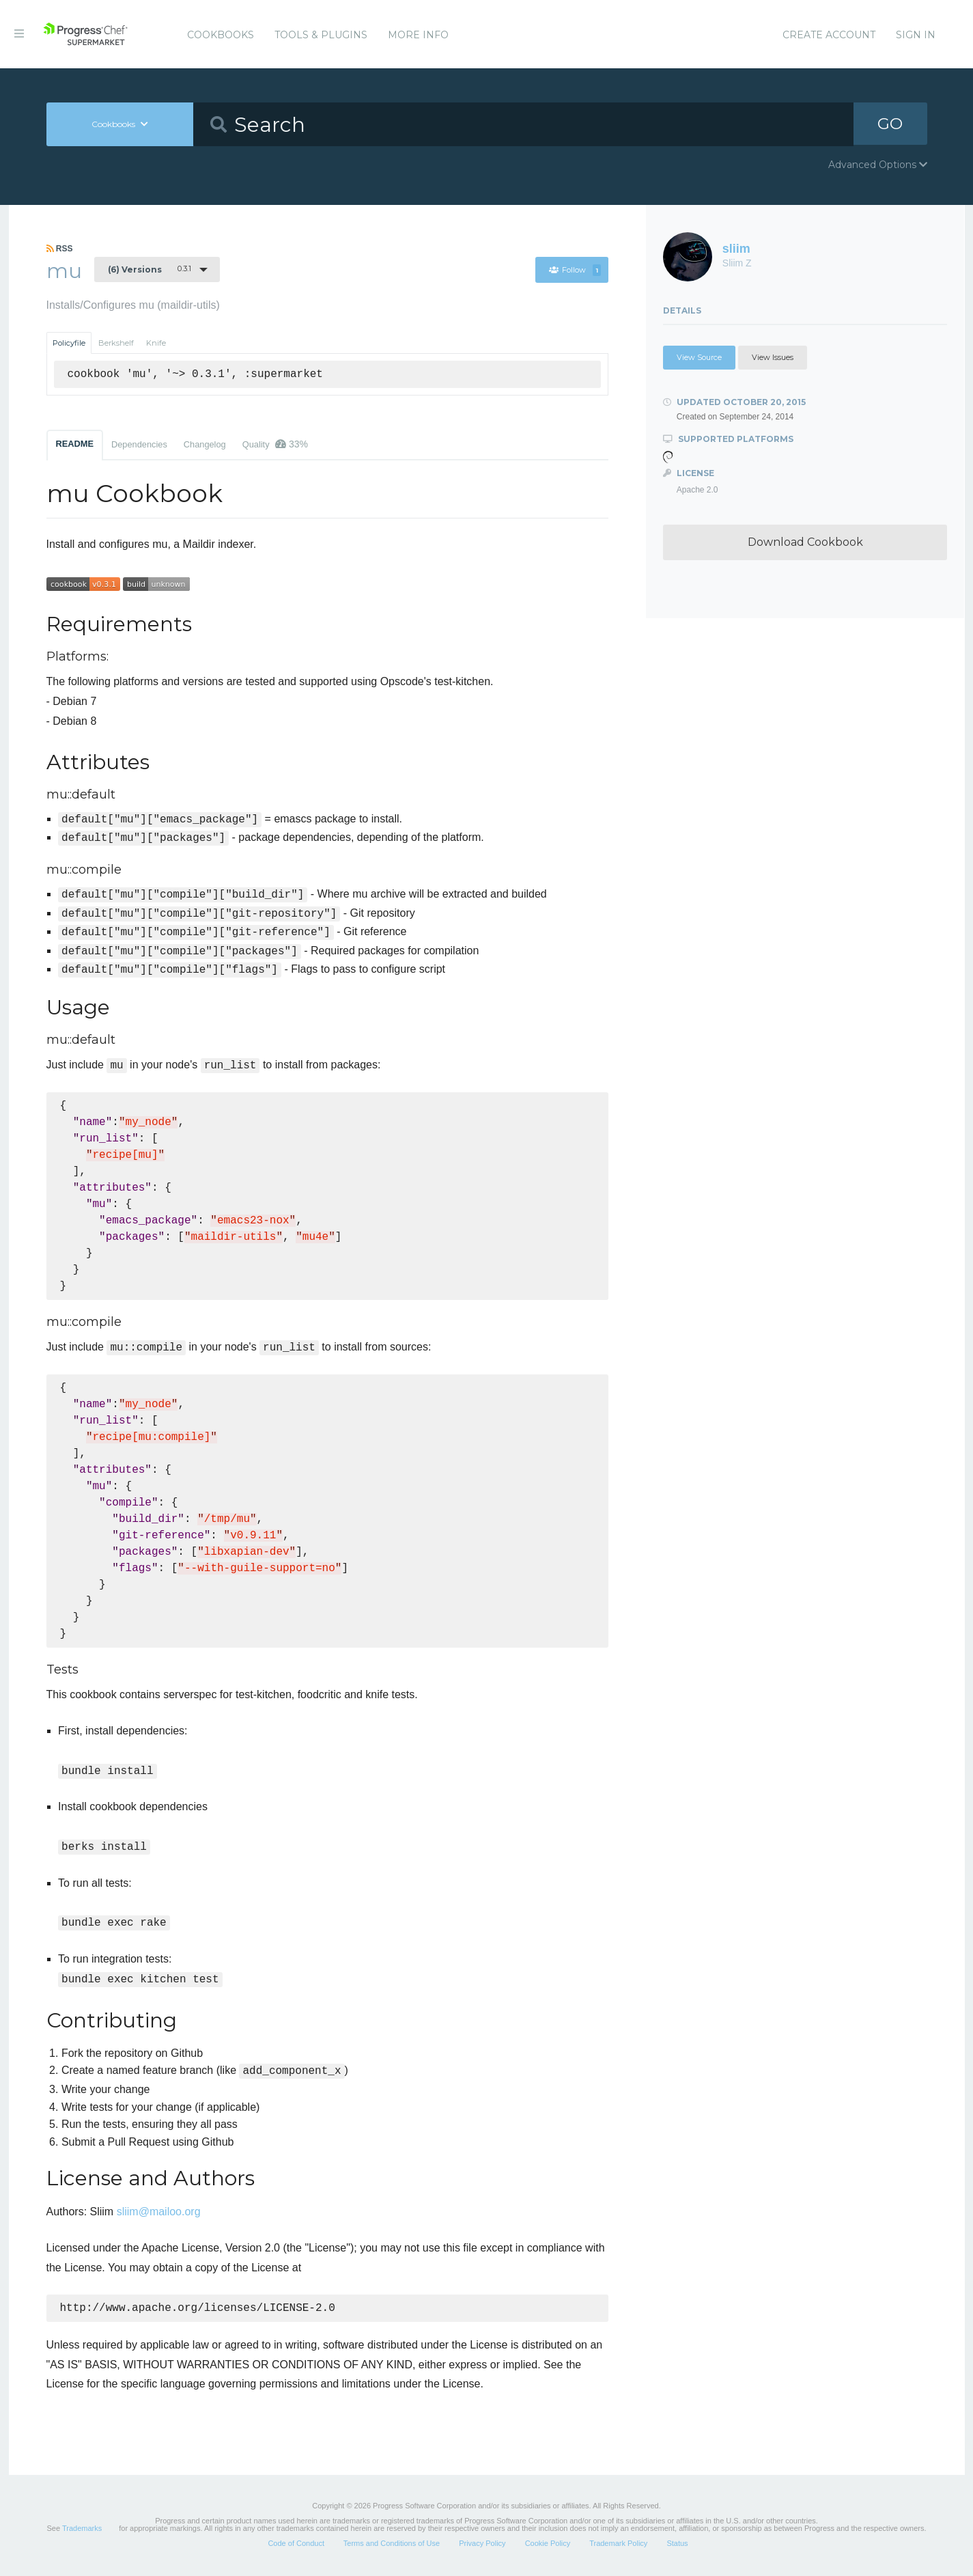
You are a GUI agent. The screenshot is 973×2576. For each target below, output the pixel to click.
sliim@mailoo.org (159, 2211)
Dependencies (139, 444)
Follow (575, 270)
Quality (275, 444)
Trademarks (82, 2529)
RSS (59, 248)
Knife (156, 343)
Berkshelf (116, 343)
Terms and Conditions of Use (391, 2544)
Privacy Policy (482, 2544)
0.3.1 (149, 269)
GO (890, 124)
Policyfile (69, 343)
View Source (699, 357)
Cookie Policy (548, 2544)
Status (677, 2544)
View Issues (772, 357)
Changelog (205, 444)
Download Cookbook (805, 542)
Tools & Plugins (320, 35)
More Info (418, 35)
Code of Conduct (296, 2544)
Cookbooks (220, 35)
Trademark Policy (618, 2544)
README (75, 444)
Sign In (915, 35)
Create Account (828, 35)
